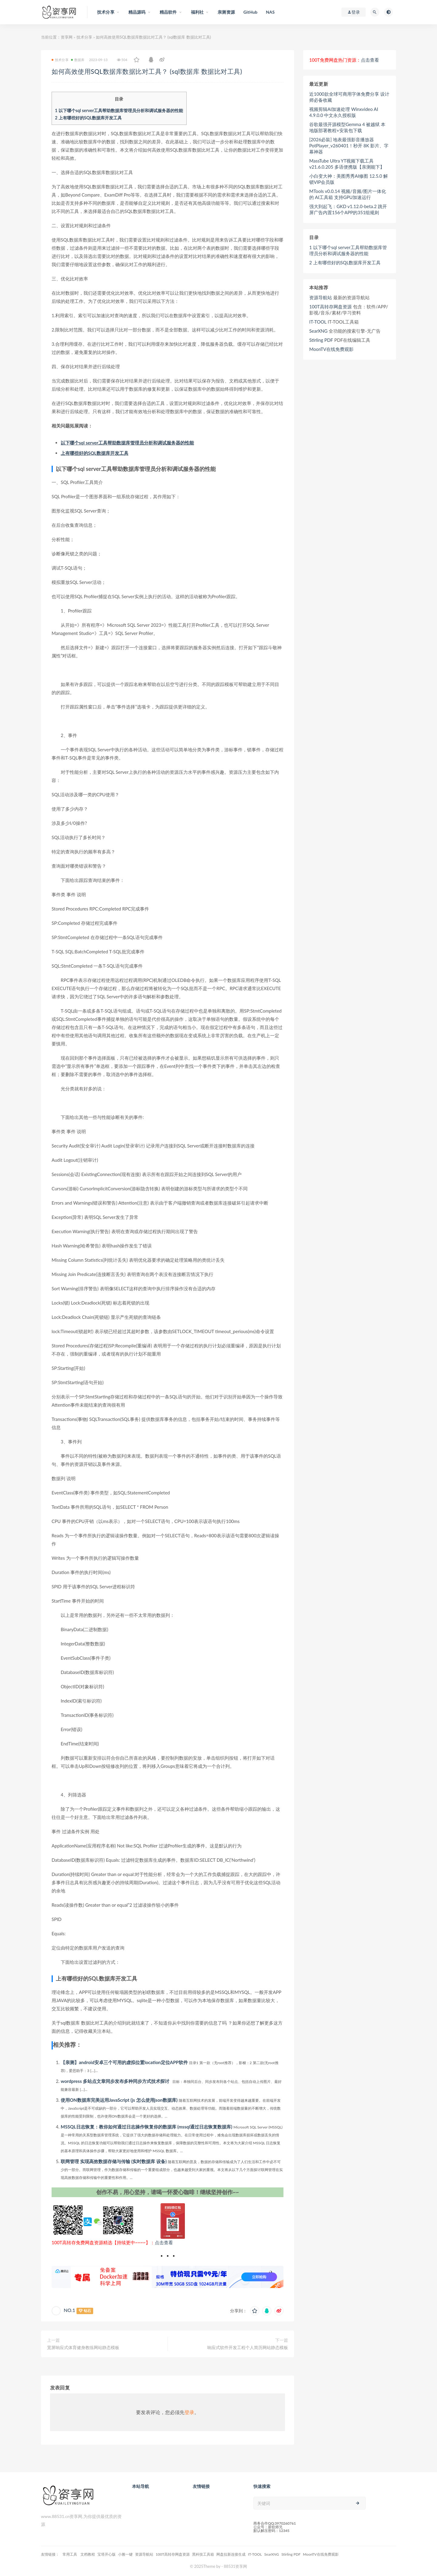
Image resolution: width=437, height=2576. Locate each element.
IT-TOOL (318, 321)
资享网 (67, 37)
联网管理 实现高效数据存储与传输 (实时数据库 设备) (114, 2161)
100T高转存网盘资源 (330, 306)
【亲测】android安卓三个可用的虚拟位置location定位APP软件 (124, 2062)
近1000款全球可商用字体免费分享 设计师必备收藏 (349, 97)
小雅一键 (125, 2554)
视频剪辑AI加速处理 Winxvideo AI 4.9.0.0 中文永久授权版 (343, 112)
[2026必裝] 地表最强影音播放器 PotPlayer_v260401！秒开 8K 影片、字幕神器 (348, 145)
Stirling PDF (321, 340)
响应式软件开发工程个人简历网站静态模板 (247, 2347)
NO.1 (69, 2310)
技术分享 (84, 37)
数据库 (78, 60)
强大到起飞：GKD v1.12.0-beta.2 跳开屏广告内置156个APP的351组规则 (348, 209)
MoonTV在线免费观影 (331, 349)
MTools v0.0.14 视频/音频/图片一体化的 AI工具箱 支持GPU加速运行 (347, 194)
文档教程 (87, 2554)
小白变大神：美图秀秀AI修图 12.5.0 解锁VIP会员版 (348, 179)
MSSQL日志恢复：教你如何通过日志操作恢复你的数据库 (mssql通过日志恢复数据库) (146, 2126)
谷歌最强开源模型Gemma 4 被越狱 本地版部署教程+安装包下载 (347, 127)
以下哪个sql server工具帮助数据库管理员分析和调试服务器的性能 (119, 110)
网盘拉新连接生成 (231, 2554)
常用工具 (70, 2554)
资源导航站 (320, 297)
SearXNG (318, 331)
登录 (189, 2412)
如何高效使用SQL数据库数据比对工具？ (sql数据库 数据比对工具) (156, 71)
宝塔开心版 (106, 2554)
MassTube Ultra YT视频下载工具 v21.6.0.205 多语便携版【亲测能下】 (346, 164)
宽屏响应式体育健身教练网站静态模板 (83, 2347)
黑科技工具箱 (203, 2554)
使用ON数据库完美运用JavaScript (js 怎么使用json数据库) (119, 2100)
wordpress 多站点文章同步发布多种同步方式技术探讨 (115, 2081)
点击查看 (164, 2242)
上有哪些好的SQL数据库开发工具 (88, 117)
